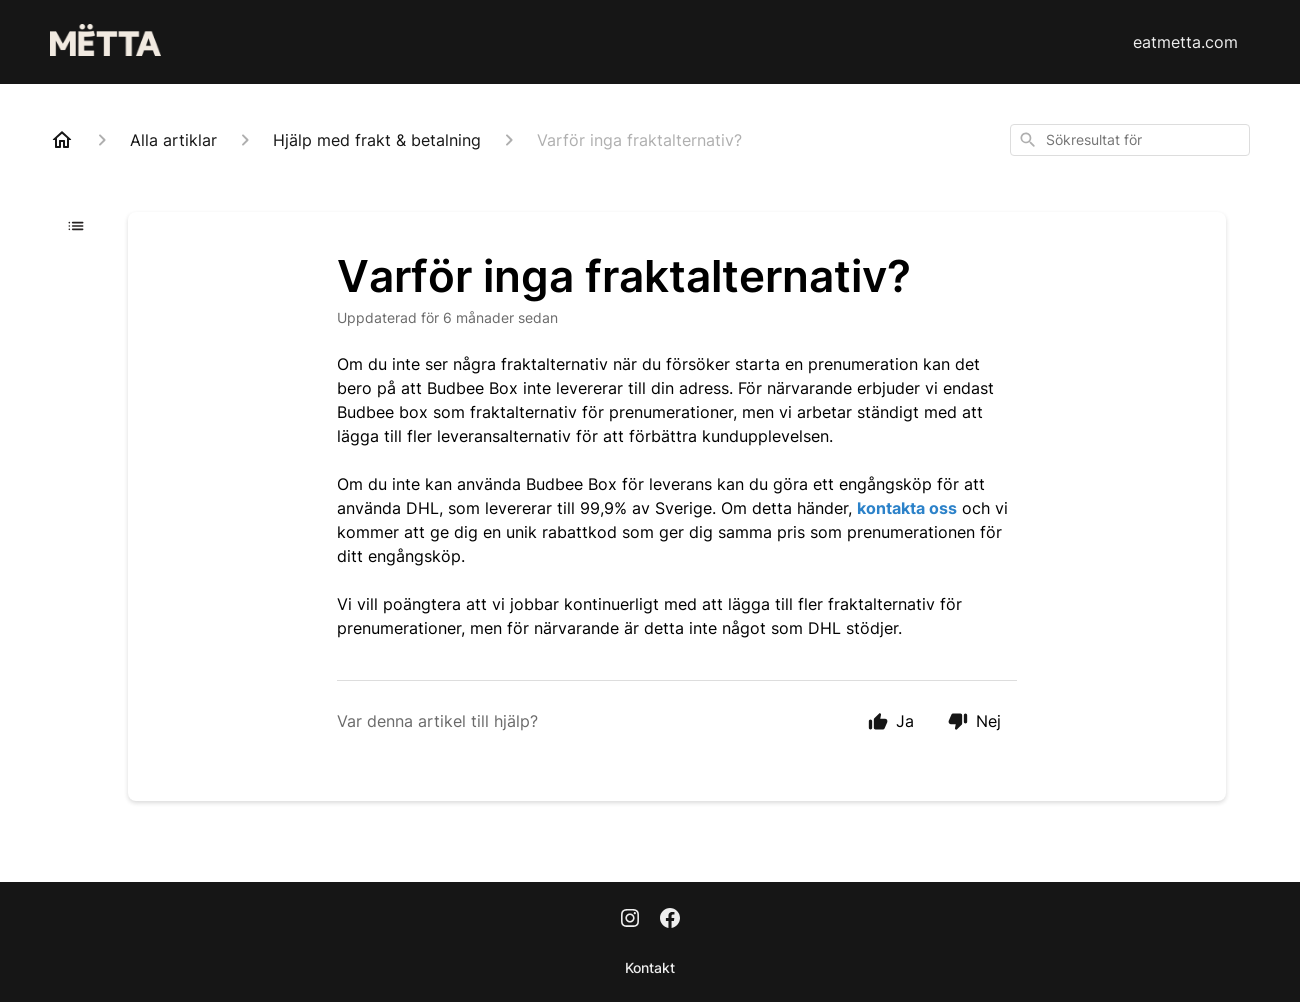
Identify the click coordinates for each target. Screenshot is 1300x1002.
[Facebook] (670, 920)
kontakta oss (907, 508)
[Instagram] (630, 920)
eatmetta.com (1185, 42)
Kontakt (650, 967)
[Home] (62, 140)
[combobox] (1130, 140)
